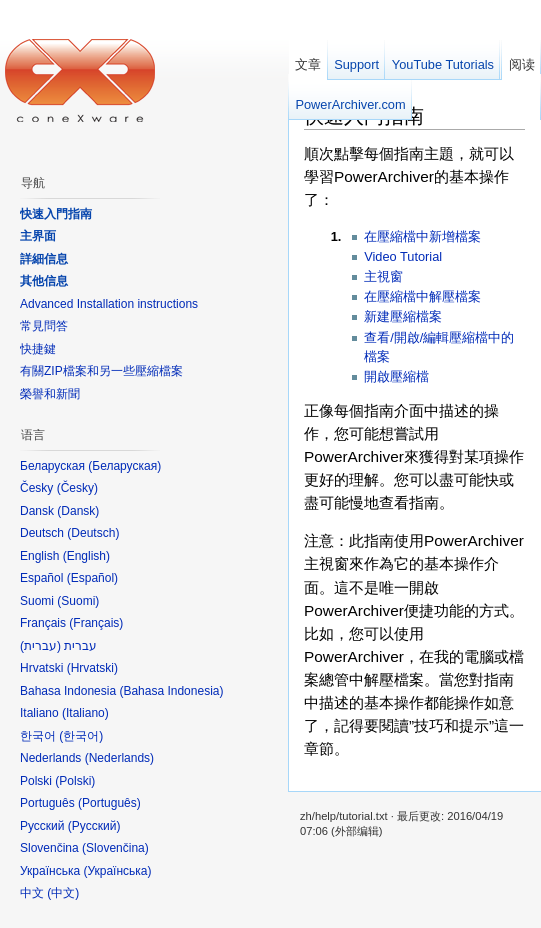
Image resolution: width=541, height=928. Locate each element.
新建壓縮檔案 (403, 316)
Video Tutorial (403, 256)
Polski (75, 781)
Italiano (85, 713)
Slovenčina (115, 848)
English (86, 556)
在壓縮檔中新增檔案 (422, 236)
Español (92, 578)
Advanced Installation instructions (109, 304)
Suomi (78, 601)
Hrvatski (92, 668)
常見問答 (44, 326)
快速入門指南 (56, 214)
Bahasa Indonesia (171, 691)
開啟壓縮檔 (396, 376)
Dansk (78, 511)
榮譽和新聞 (50, 394)
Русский (94, 826)
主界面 (38, 236)
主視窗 (383, 276)
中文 (63, 893)
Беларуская (124, 466)
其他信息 (44, 281)
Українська (117, 871)
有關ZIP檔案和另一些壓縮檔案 (101, 371)
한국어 (81, 736)
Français (96, 623)
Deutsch (93, 533)
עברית (40, 646)
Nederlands (119, 758)
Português (109, 803)
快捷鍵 (38, 349)
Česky (77, 488)
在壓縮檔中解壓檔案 (422, 296)
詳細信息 (44, 259)
